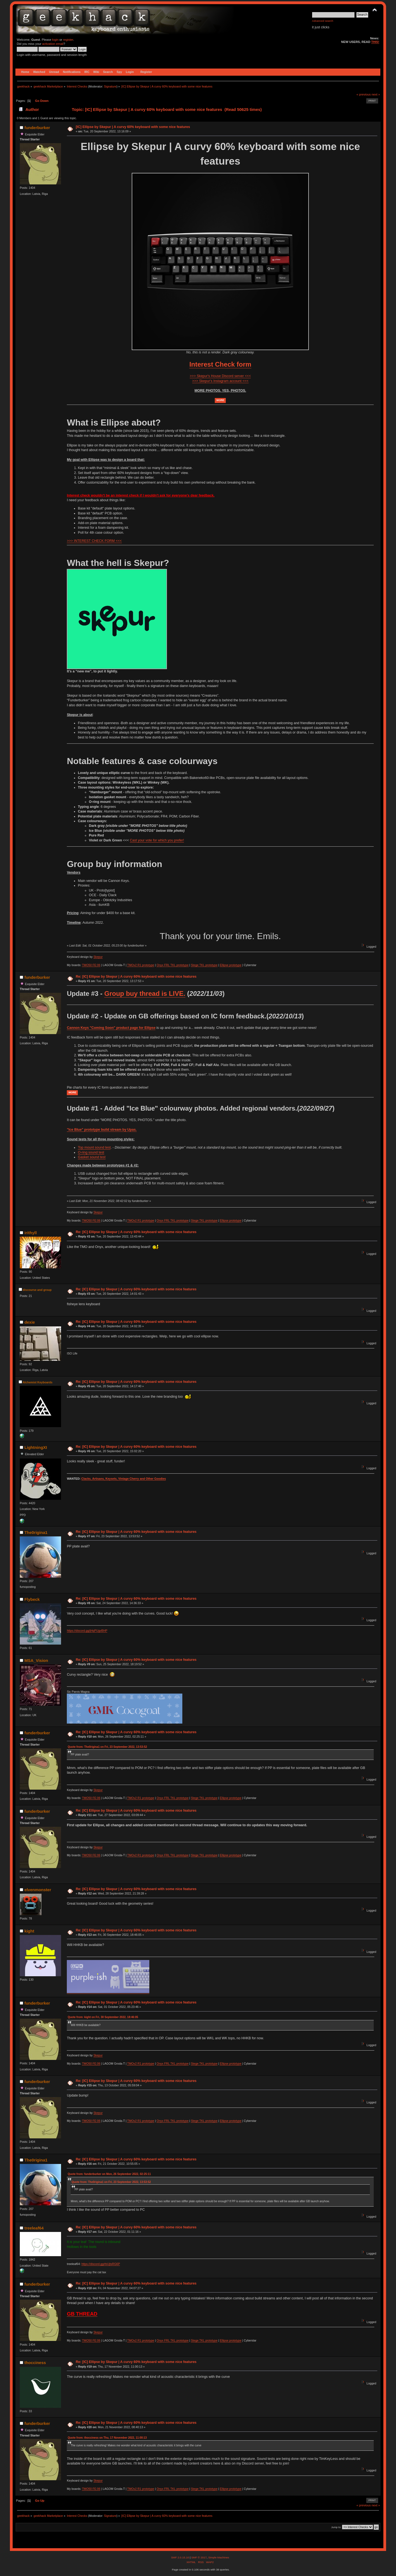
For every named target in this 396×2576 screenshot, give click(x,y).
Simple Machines (218, 2557)
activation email (52, 43)
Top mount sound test (94, 1147)
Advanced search (322, 20)
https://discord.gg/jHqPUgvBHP (87, 1630)
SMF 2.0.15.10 (180, 2557)
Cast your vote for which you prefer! (157, 840)
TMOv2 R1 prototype (140, 965)
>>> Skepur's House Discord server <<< (220, 376)
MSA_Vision (36, 1660)
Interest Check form (220, 364)
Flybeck (32, 1599)
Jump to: (336, 2527)
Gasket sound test (92, 1157)
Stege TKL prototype (204, 965)
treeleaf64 (34, 2228)
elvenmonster (37, 1889)
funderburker (37, 127)
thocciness (35, 2362)
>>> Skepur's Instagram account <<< (220, 381)
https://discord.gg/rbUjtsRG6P (100, 2264)
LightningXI (35, 1447)
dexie (29, 1322)
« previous (363, 94)
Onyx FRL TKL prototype (172, 965)
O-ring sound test (91, 1152)
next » (376, 94)
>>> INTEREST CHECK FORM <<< (94, 541)
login (55, 39)
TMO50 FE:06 (91, 965)
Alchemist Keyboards (37, 1382)
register (68, 39)
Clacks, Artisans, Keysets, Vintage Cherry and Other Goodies (123, 1478)
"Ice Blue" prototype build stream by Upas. (102, 1130)
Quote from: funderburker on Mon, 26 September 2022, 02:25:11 (109, 2174)
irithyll (30, 1232)
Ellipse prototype (230, 965)
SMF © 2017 (199, 2557)
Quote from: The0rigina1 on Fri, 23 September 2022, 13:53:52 (107, 1746)
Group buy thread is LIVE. (144, 993)
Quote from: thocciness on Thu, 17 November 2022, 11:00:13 (107, 2437)
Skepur (98, 956)
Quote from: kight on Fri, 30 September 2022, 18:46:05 (103, 2017)
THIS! (375, 41)
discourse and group (37, 1289)
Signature (110, 86)
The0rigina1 (36, 1532)
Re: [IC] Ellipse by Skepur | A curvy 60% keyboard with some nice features (136, 976)
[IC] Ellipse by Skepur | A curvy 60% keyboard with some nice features (133, 127)
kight (29, 1931)
